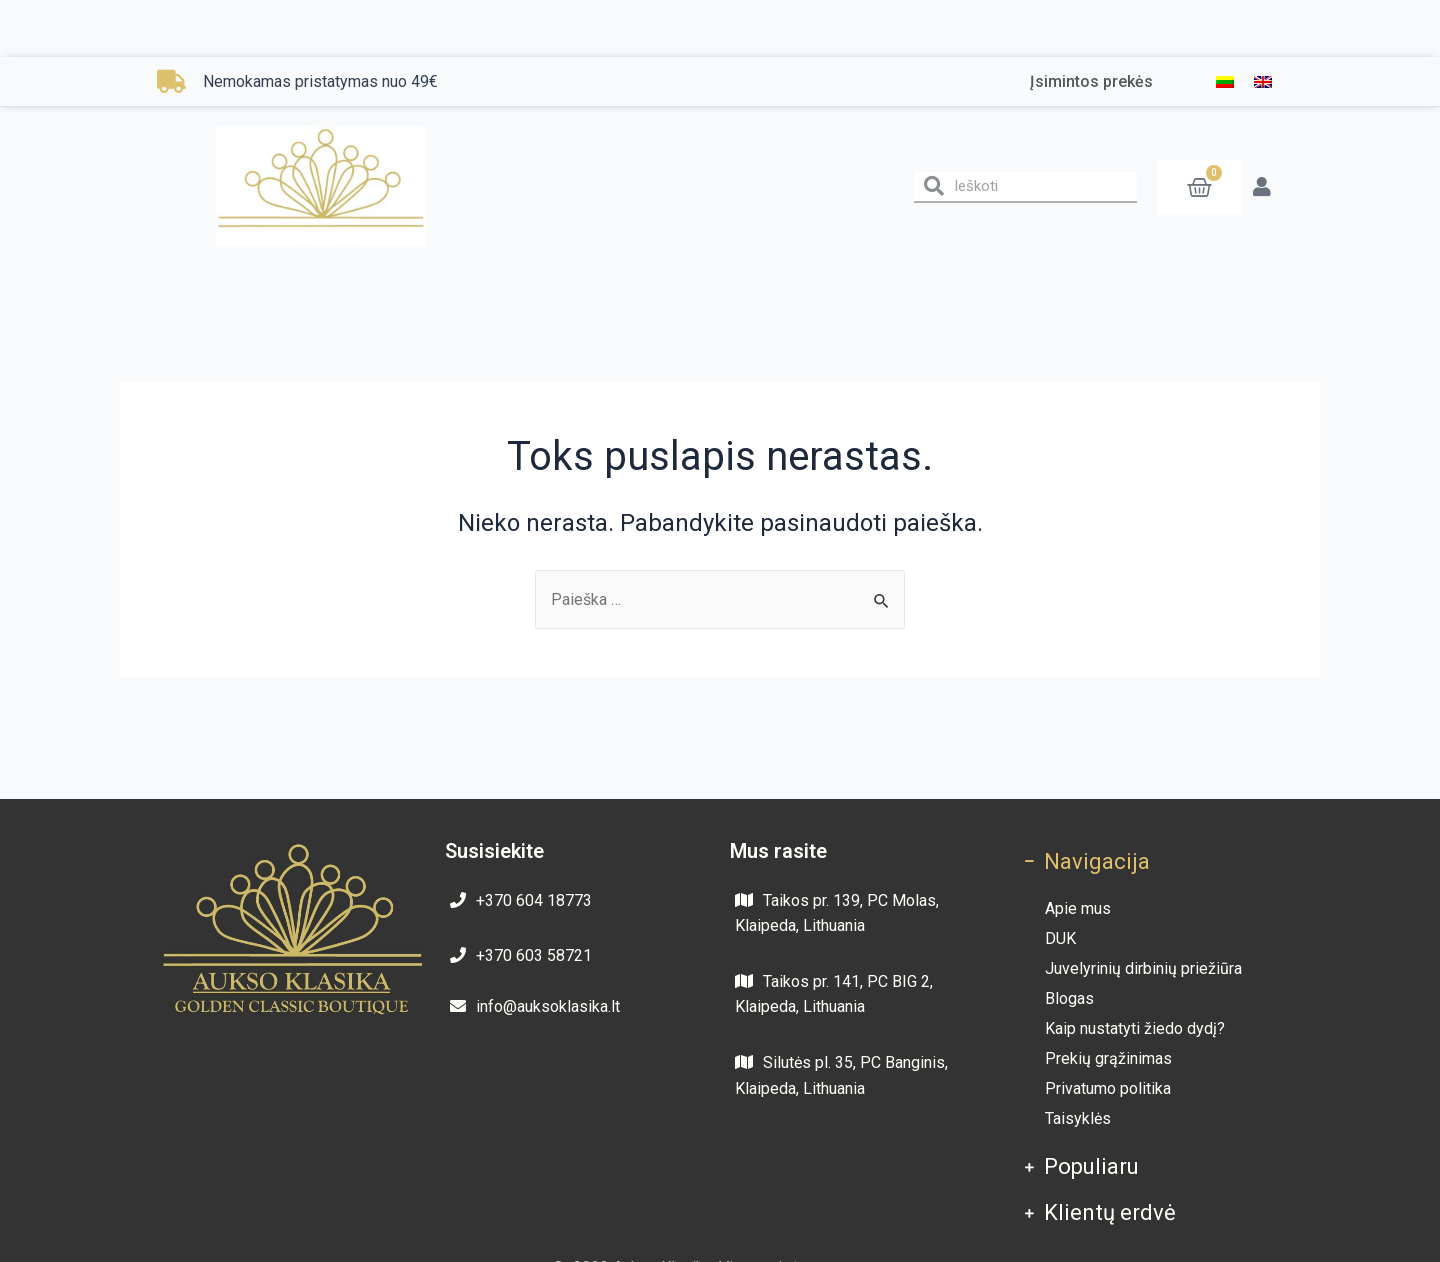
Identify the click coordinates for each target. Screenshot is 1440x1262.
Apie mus (1078, 908)
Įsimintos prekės (1091, 81)
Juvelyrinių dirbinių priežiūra (1143, 968)
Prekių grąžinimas (1108, 1058)
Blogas (1069, 998)
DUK (1060, 938)
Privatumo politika (1108, 1088)
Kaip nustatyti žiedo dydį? (1135, 1028)
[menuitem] (1225, 81)
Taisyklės (1078, 1118)
